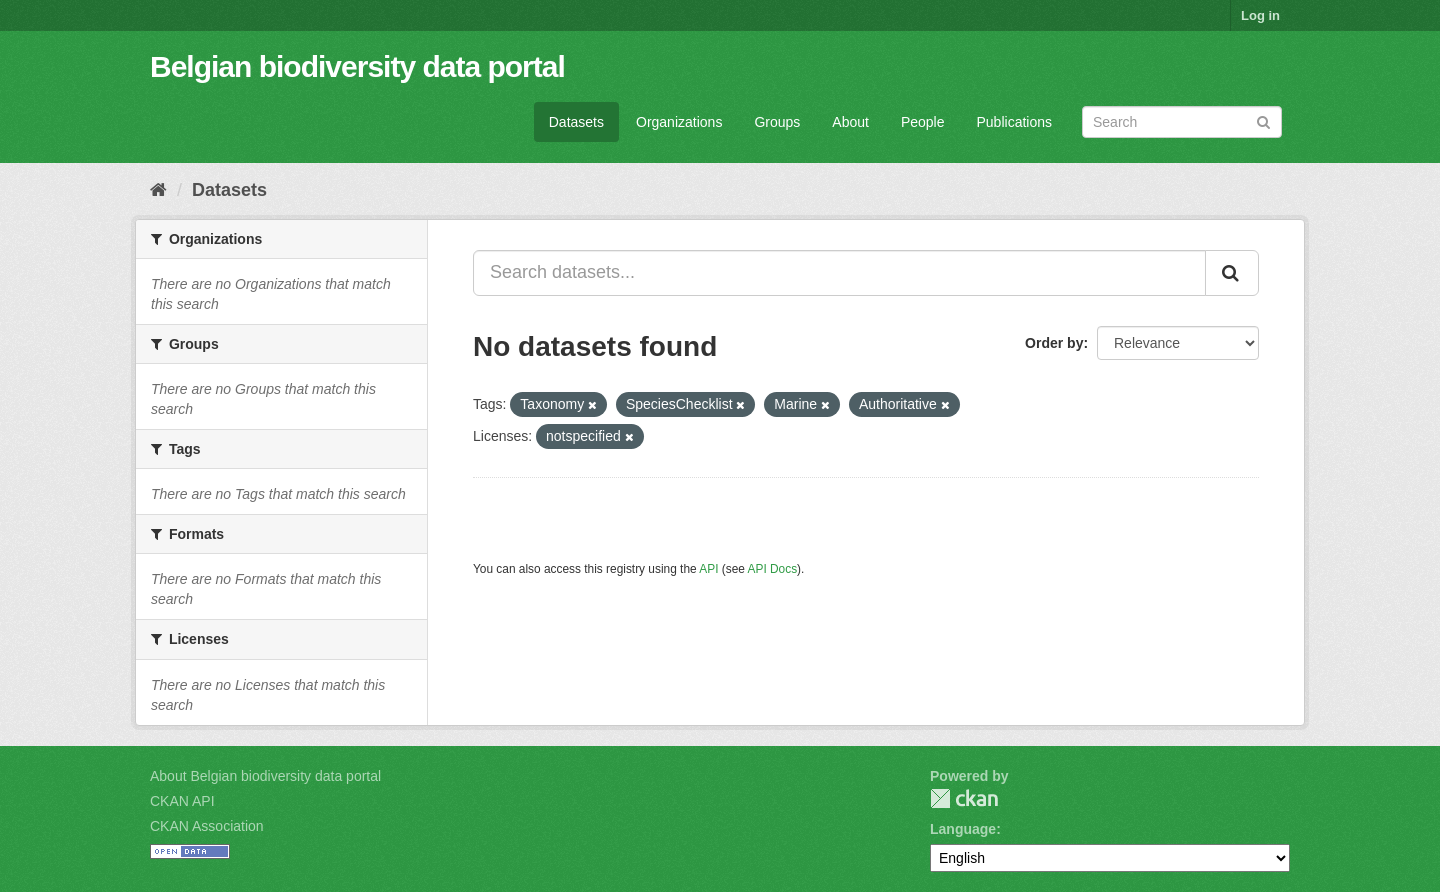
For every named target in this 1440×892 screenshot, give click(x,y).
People (923, 122)
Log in (1260, 15)
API (708, 569)
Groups (777, 122)
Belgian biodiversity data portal (357, 66)
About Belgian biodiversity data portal (265, 776)
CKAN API (182, 801)
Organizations (679, 122)
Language (963, 829)
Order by (1054, 343)
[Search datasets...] (839, 273)
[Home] (158, 190)
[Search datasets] (1182, 122)
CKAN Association (207, 826)
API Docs (773, 569)
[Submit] (1263, 120)
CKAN (964, 798)
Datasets (576, 122)
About (850, 122)
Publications (1015, 122)
